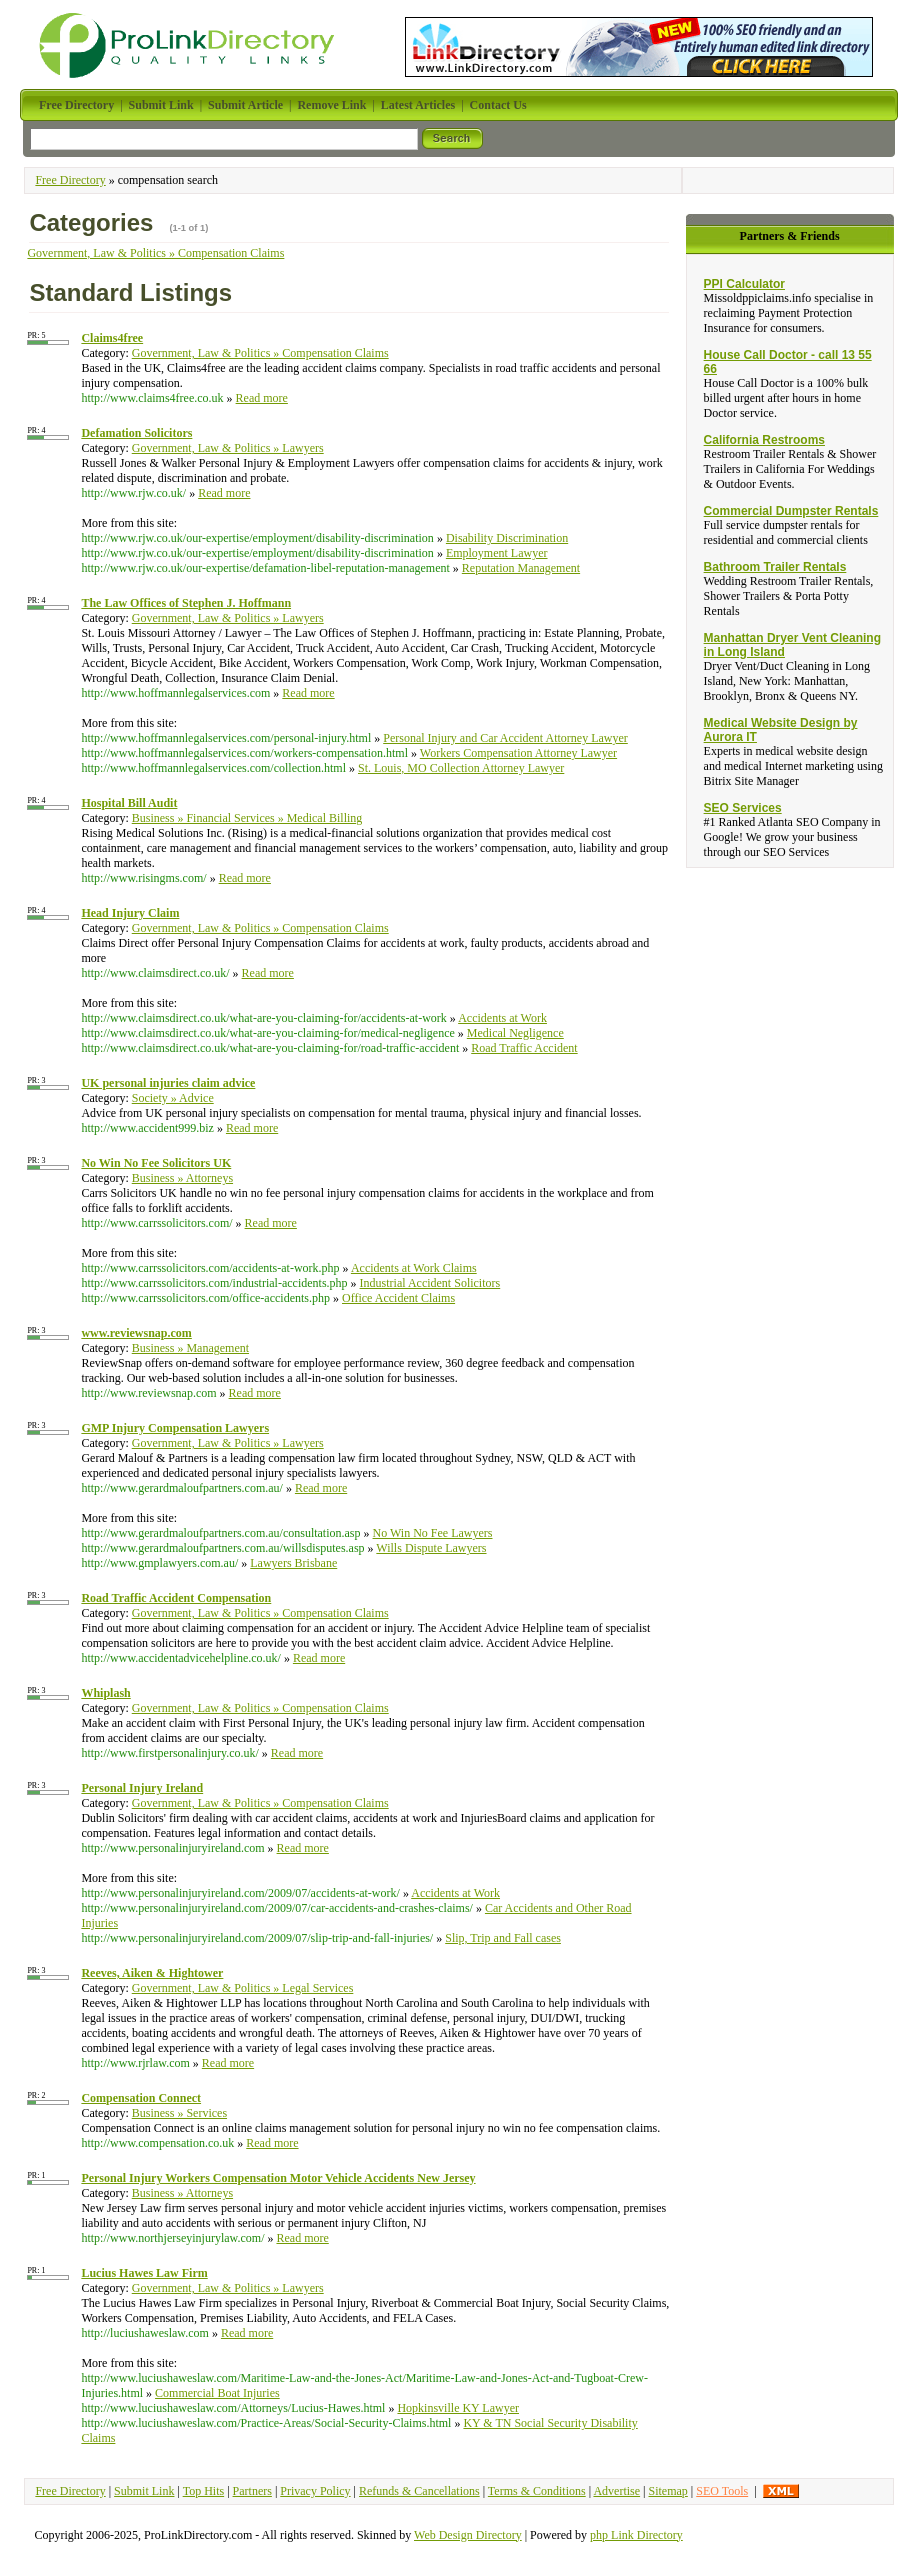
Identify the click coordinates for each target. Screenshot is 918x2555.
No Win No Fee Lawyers (433, 1533)
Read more (262, 398)
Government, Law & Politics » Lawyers (228, 448)
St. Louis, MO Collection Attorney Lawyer (461, 768)
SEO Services (743, 808)
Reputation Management (521, 568)
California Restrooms (764, 440)
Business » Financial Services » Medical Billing (247, 818)
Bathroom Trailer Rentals (775, 567)
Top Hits (204, 2491)
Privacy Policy (315, 2491)
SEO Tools (722, 2491)
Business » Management (190, 1348)
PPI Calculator (744, 284)
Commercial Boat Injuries (217, 2393)
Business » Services (179, 2113)
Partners (252, 2491)
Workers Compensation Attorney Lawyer (518, 753)
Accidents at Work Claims (414, 1268)
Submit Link (144, 2491)
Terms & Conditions (537, 2491)
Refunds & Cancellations (419, 2491)
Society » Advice (173, 1098)
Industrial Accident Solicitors (430, 1283)
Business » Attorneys (182, 1178)
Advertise (616, 2491)
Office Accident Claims (398, 1298)
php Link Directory (636, 2535)
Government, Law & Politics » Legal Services (243, 1988)
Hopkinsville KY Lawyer (458, 2408)
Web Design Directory (468, 2535)
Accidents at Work (502, 1018)
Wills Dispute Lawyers (431, 1548)
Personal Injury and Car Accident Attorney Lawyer (505, 738)
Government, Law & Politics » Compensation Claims (155, 253)
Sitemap (668, 2491)
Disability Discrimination (507, 538)
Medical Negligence (515, 1033)
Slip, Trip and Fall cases (503, 1938)
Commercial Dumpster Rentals (791, 511)
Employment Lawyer (497, 553)
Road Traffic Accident (524, 1048)
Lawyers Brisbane (293, 1563)
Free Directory (70, 180)
